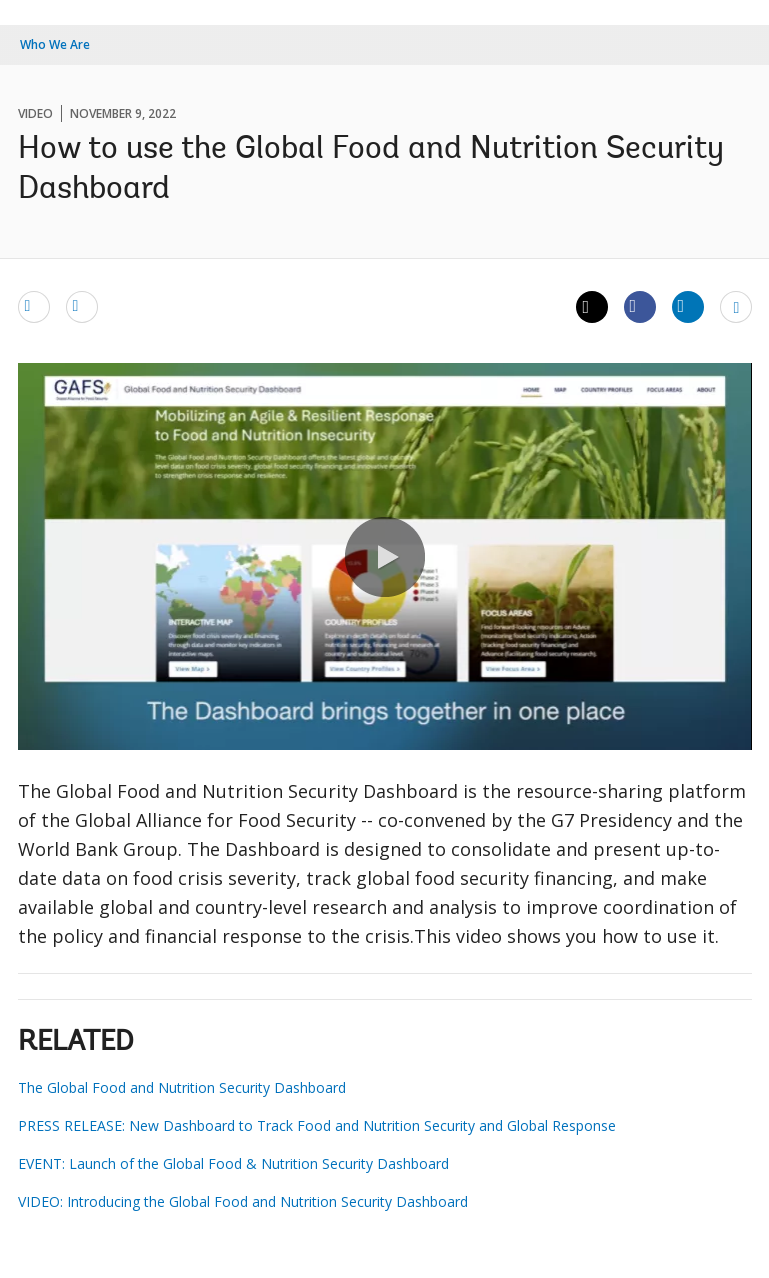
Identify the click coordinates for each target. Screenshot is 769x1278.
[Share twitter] (592, 307)
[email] (34, 306)
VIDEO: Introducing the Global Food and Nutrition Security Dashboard (243, 1201)
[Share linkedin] (688, 306)
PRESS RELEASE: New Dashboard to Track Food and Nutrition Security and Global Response (317, 1125)
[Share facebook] (640, 306)
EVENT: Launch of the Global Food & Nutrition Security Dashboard (233, 1163)
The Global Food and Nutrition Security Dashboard (182, 1087)
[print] (82, 306)
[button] (385, 557)
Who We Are (55, 44)
